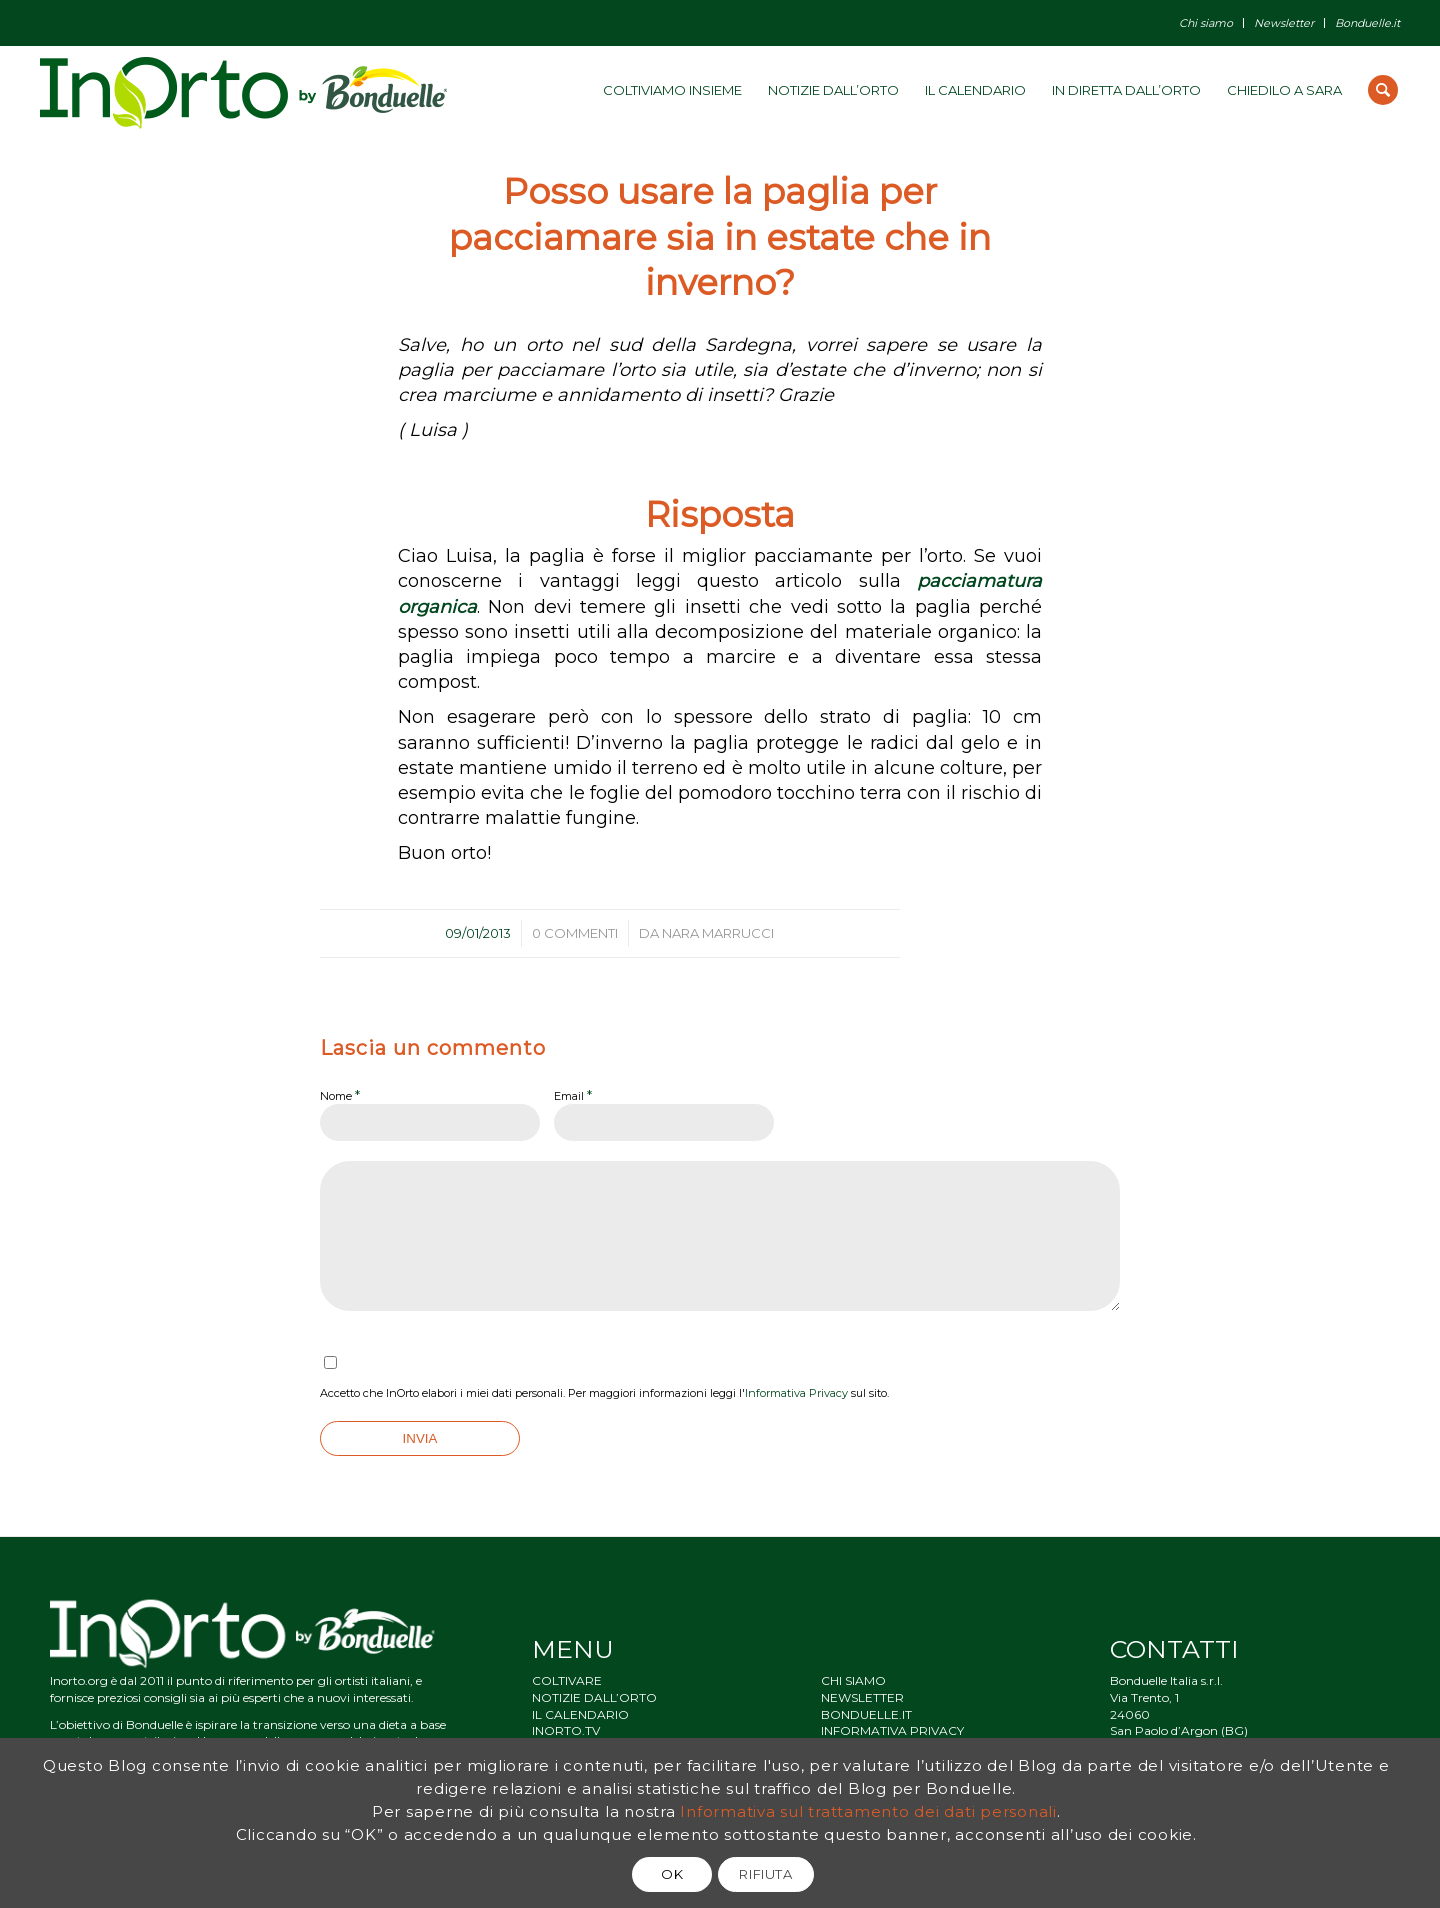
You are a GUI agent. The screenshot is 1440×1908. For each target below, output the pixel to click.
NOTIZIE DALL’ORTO (594, 1697)
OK (672, 1874)
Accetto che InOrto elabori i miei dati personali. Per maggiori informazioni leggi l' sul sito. (604, 1393)
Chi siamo (1206, 23)
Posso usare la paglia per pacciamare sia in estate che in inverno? (720, 237)
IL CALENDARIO (580, 1714)
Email (573, 1095)
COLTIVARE (567, 1680)
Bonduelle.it (1367, 23)
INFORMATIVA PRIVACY (892, 1730)
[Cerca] (1383, 90)
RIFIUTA (766, 1874)
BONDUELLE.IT (866, 1714)
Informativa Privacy (796, 1393)
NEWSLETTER (862, 1697)
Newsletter (1284, 23)
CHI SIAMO (853, 1680)
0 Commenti (575, 933)
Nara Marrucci (718, 933)
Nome (340, 1095)
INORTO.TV (566, 1730)
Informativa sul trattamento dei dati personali (868, 1811)
